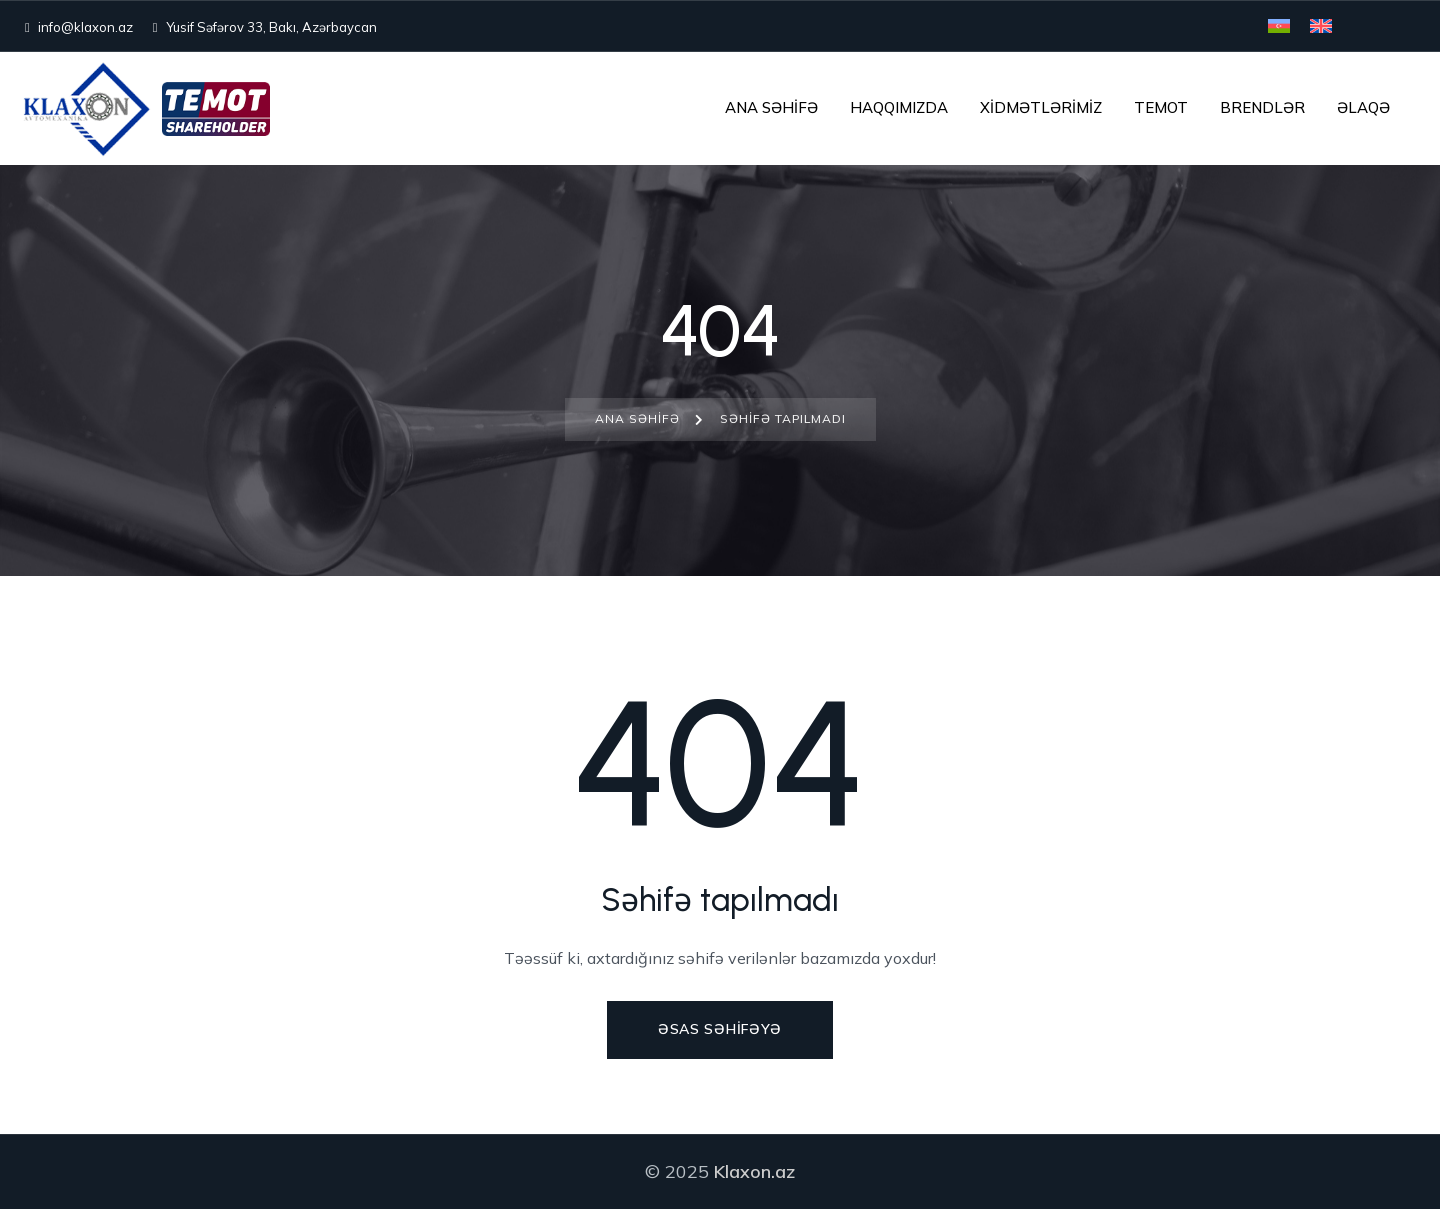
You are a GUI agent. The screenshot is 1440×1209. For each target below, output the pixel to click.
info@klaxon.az (79, 27)
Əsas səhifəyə (720, 1029)
